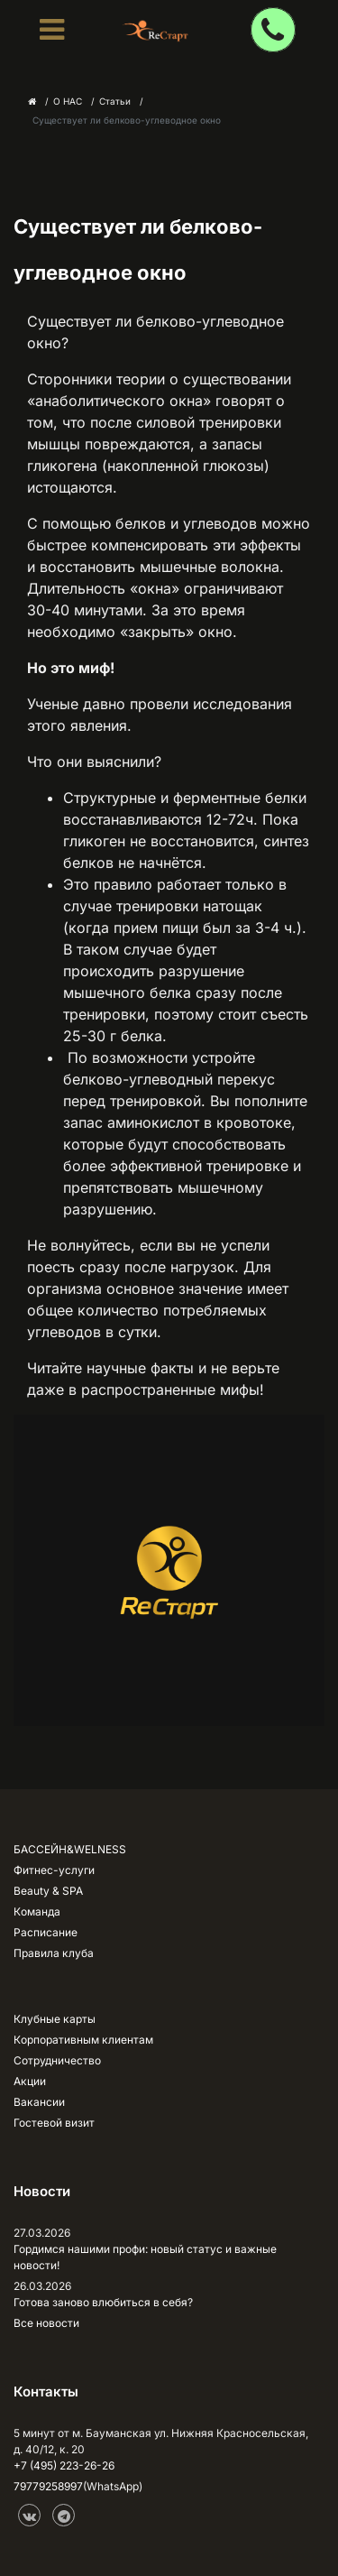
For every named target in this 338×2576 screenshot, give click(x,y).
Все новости (46, 2323)
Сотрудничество (57, 2060)
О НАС (67, 101)
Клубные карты (55, 2019)
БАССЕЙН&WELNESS (70, 1849)
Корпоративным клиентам (83, 2039)
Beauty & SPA (48, 1890)
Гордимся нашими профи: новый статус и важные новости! (145, 2257)
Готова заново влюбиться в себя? (103, 2302)
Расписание (46, 1932)
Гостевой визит (54, 2122)
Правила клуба (54, 1953)
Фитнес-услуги (54, 1870)
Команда (37, 1911)
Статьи (115, 101)
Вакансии (39, 2102)
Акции (30, 2081)
